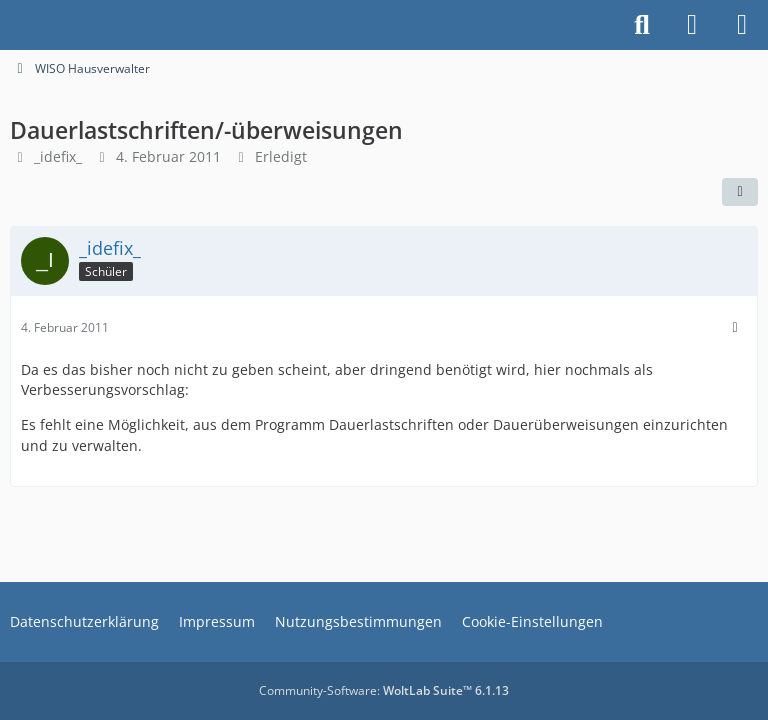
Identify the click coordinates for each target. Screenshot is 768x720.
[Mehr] (735, 327)
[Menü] (742, 25)
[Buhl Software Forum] (10, 25)
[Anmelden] (692, 25)
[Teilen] (740, 192)
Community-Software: (384, 690)
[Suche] (642, 25)
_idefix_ (58, 156)
